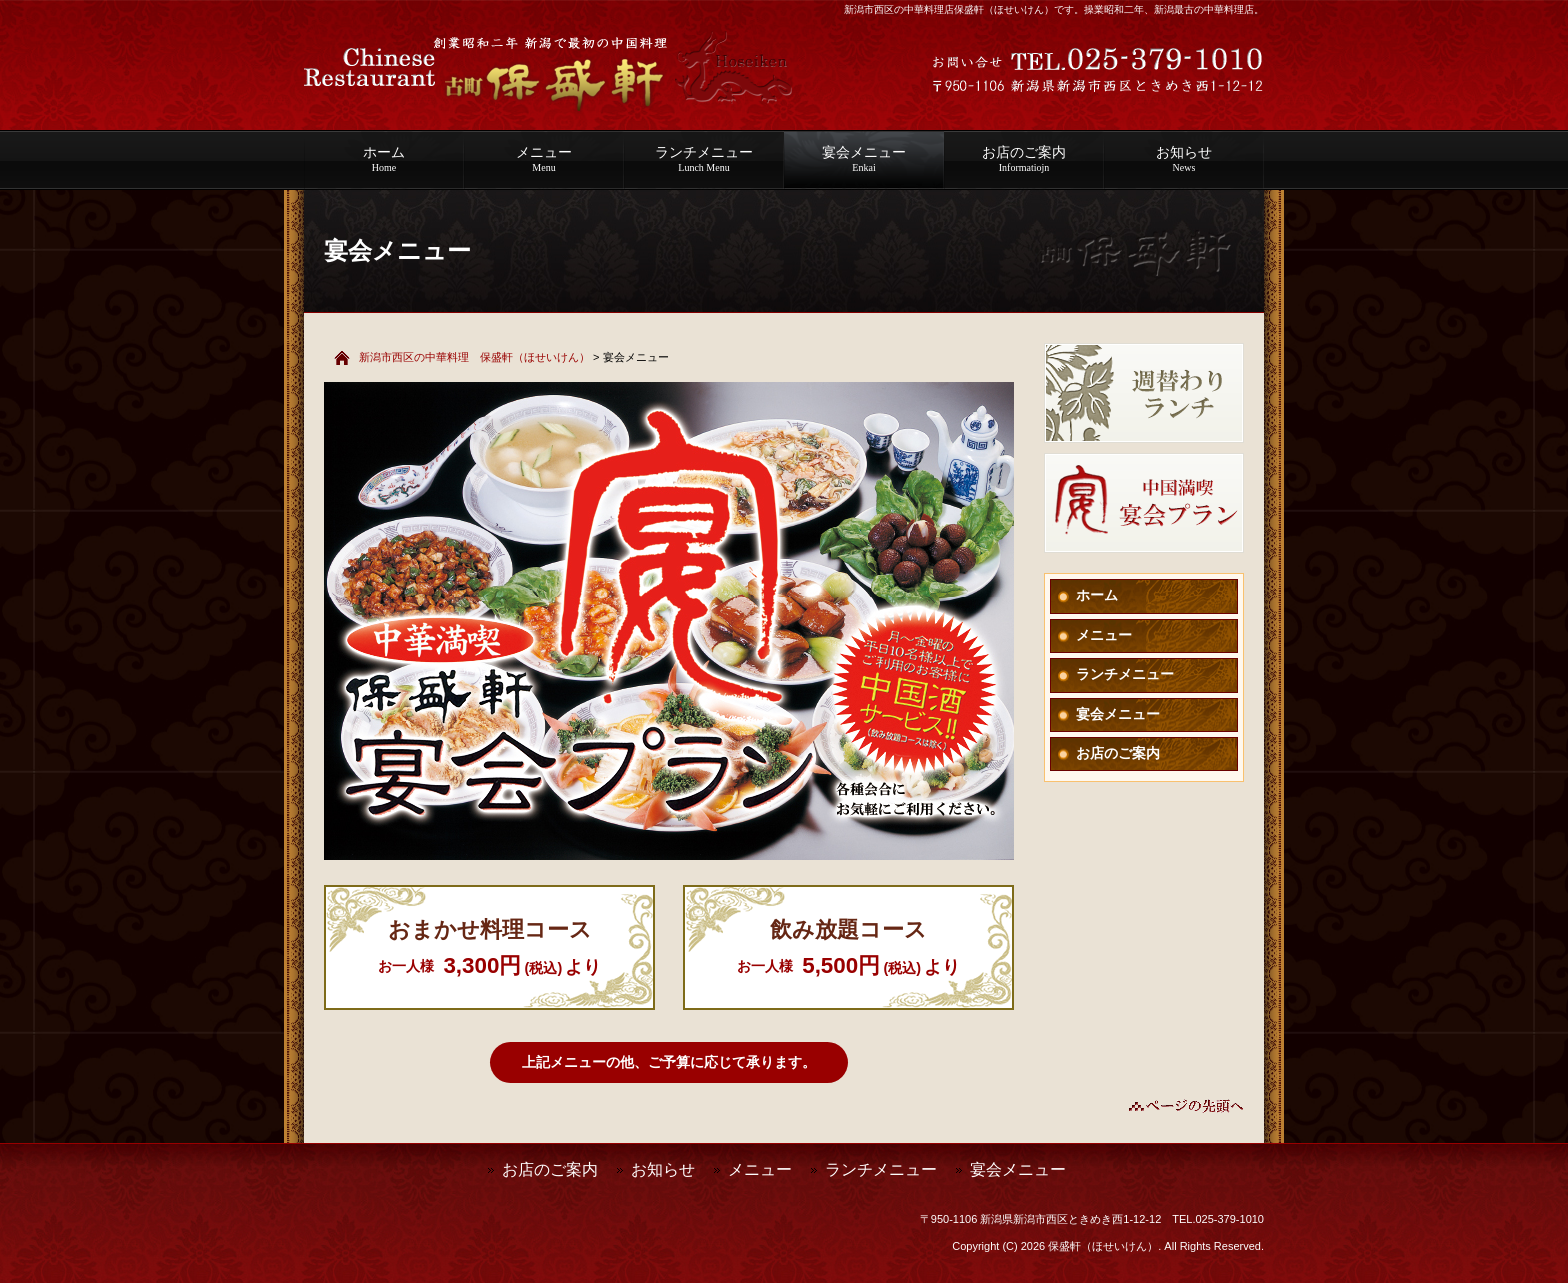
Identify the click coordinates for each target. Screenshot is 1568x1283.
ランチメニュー (704, 159)
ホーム (384, 159)
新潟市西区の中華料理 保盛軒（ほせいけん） (474, 357)
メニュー (544, 159)
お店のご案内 (1024, 159)
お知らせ (1184, 159)
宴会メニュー (864, 159)
